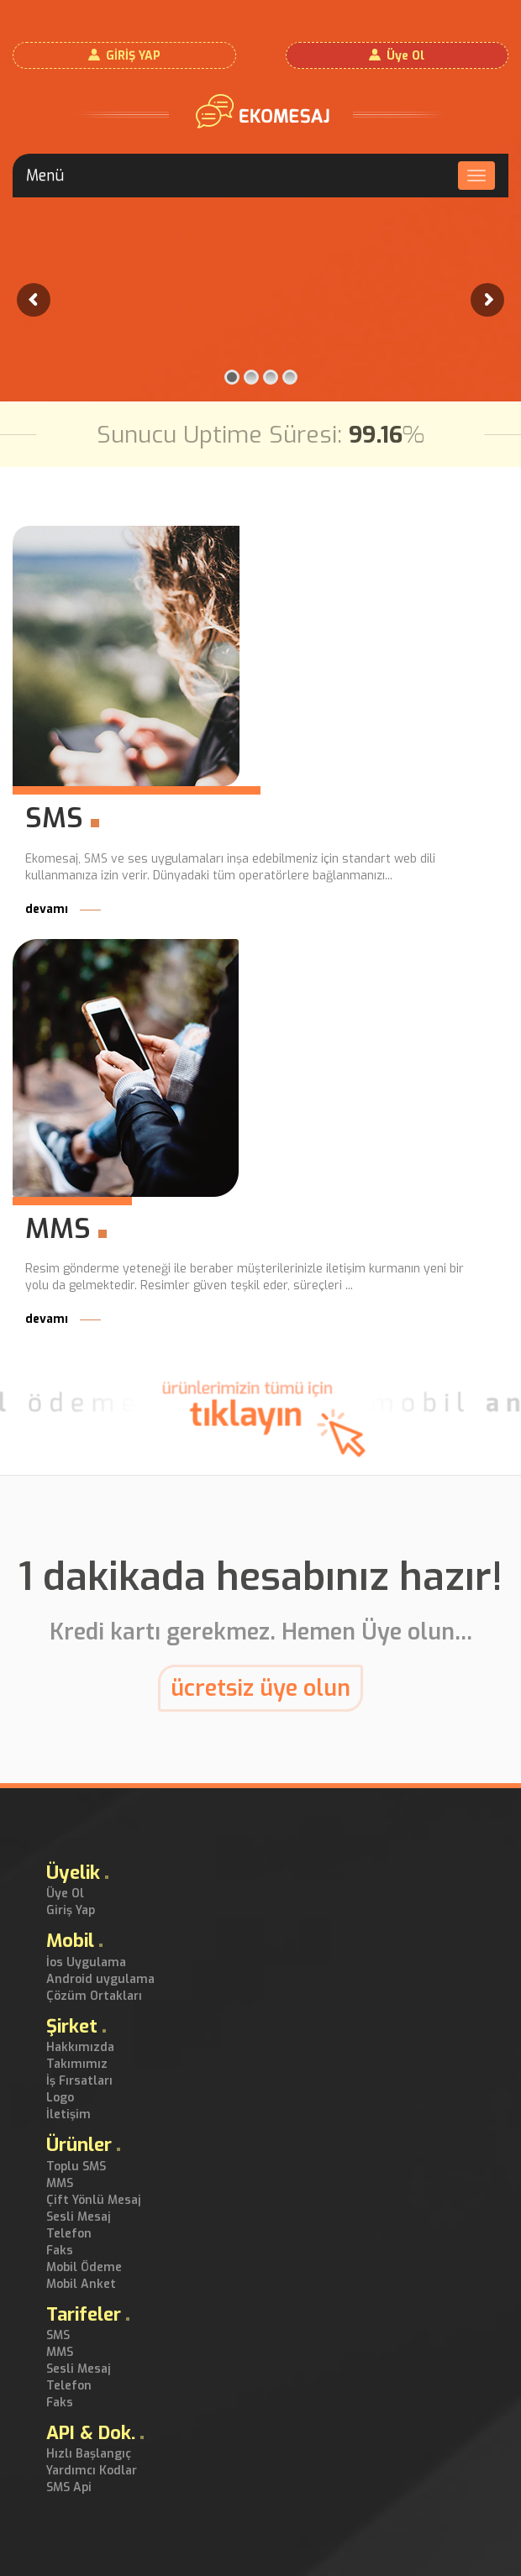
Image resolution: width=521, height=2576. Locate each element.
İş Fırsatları (79, 2081)
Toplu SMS (76, 2167)
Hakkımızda (80, 2047)
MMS (59, 2183)
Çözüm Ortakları (94, 1996)
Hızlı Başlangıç (88, 2454)
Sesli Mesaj (78, 2217)
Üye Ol (405, 56)
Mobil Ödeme (84, 2267)
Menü (45, 175)
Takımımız (77, 2064)
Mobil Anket (81, 2284)
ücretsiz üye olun (260, 1688)
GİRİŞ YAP (133, 56)
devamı (63, 909)
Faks (59, 2251)
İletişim (68, 2114)
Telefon (69, 2234)
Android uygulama (100, 1979)
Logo (60, 2098)
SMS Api (69, 2487)
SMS (58, 2335)
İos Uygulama (86, 1962)
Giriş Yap (70, 1910)
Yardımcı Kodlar (91, 2471)
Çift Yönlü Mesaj (93, 2200)
